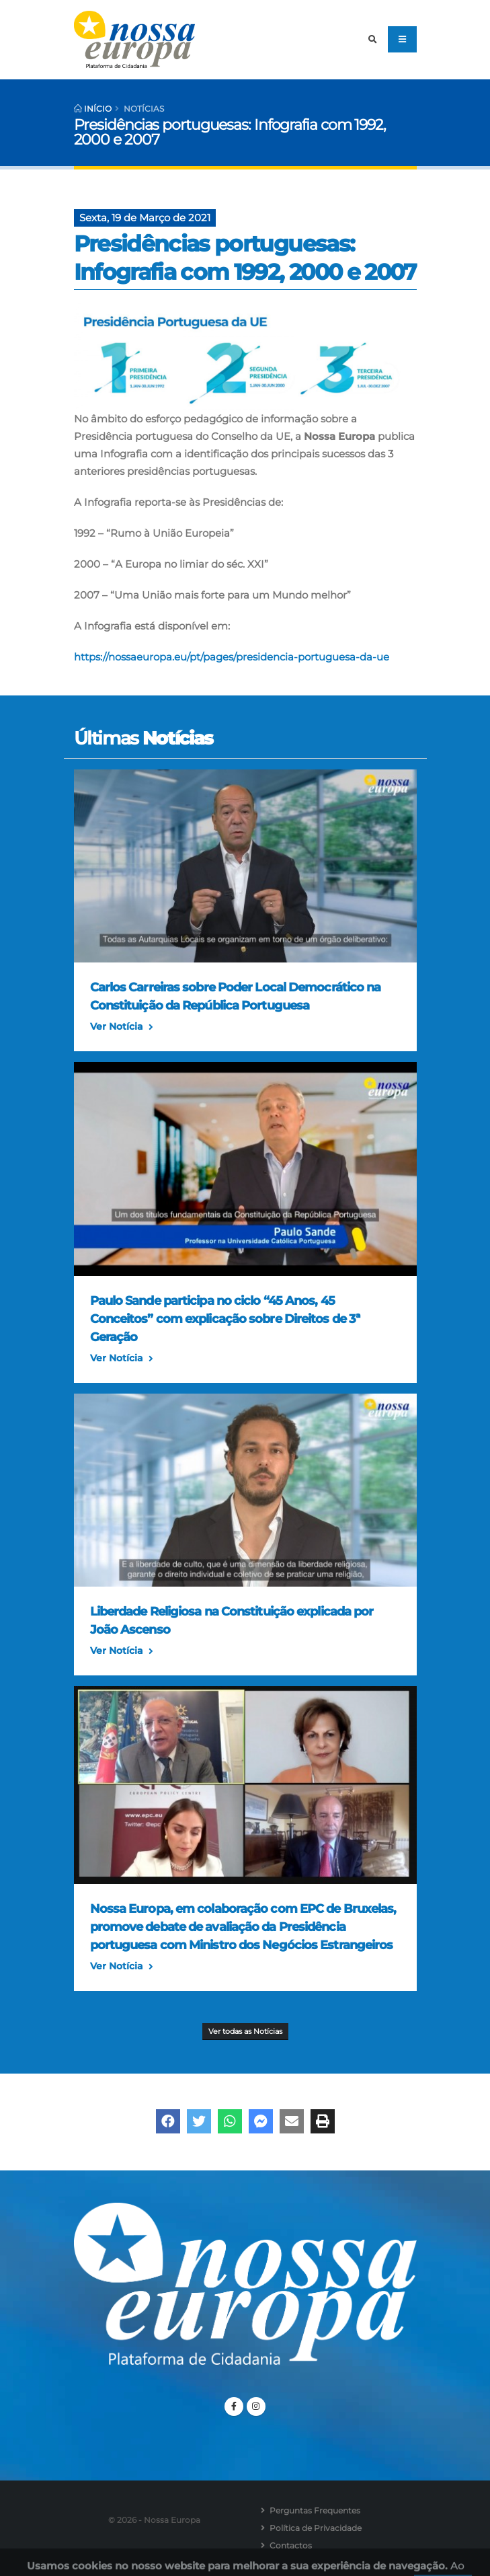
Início (93, 109)
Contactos (291, 2545)
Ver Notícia (121, 1026)
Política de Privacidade (316, 2528)
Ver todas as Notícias (245, 2031)
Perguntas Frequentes (315, 2510)
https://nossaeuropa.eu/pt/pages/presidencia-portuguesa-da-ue (231, 656)
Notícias (144, 109)
